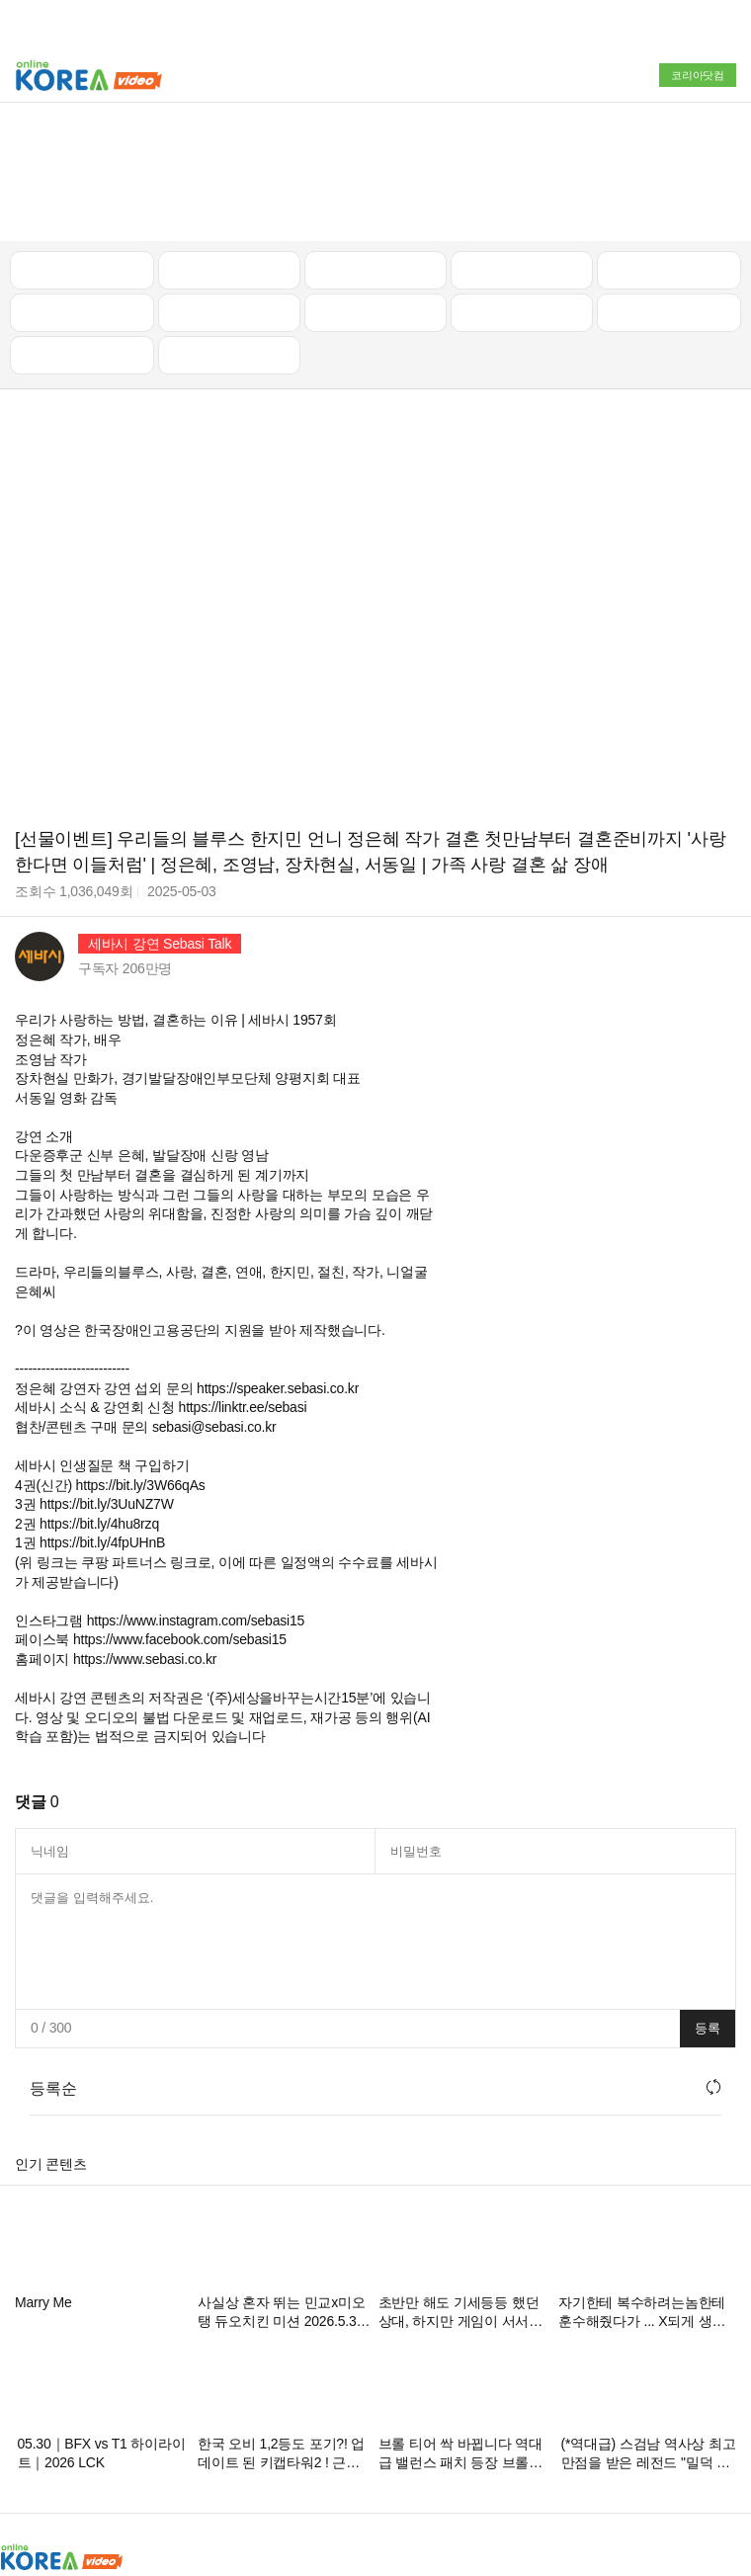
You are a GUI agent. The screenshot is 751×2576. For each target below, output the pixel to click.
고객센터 (531, 2471)
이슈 (522, 189)
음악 (229, 231)
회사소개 (27, 2471)
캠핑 (229, 189)
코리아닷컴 (697, 75)
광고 (82, 2471)
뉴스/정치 (375, 146)
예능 (375, 189)
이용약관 (463, 2471)
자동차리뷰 (522, 146)
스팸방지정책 (382, 2471)
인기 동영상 (229, 146)
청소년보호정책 (279, 2471)
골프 (669, 146)
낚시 (82, 189)
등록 (707, 1904)
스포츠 (668, 189)
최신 (82, 146)
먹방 (82, 231)
